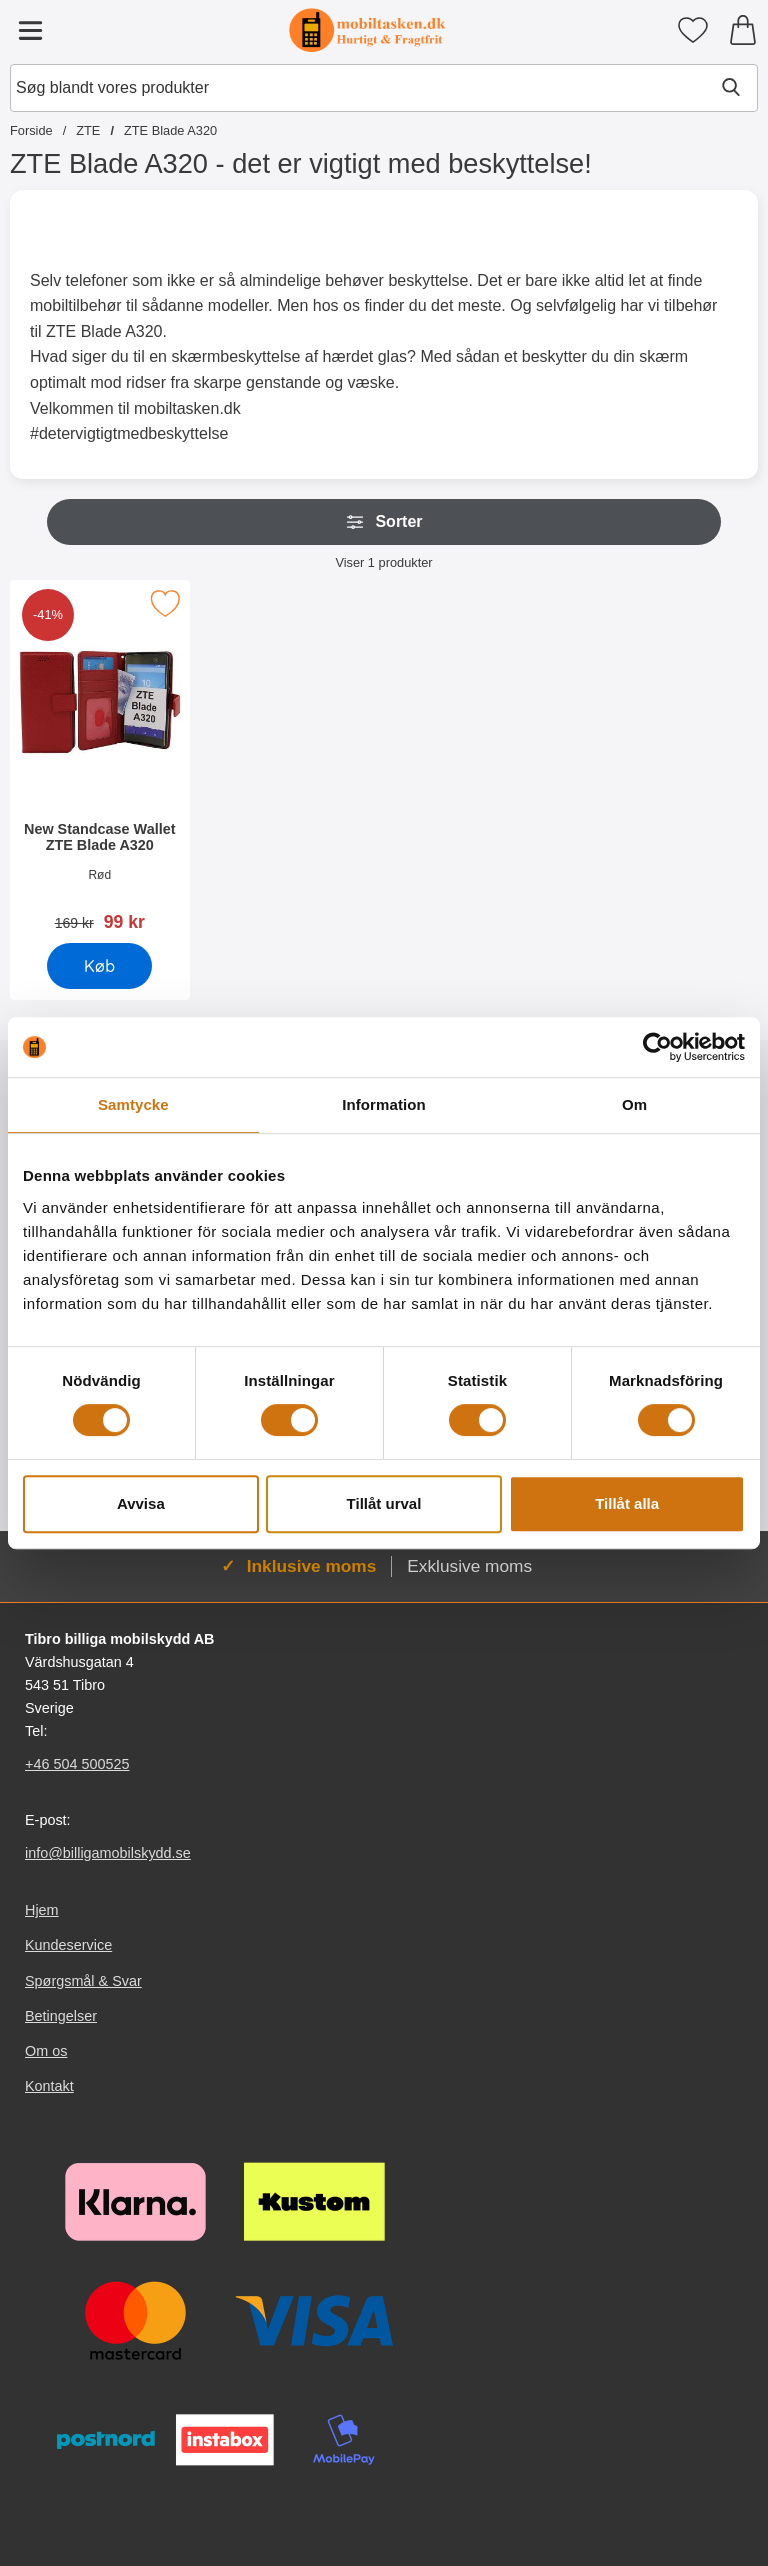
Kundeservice (68, 1945)
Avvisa (141, 1503)
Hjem (42, 1910)
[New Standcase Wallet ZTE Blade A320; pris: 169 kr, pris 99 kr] (100, 762)
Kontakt (49, 2086)
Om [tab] (634, 1104)
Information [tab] (384, 1104)
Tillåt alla (627, 1503)
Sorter (383, 522)
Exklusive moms (469, 1566)
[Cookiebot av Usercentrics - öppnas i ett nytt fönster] (657, 1047)
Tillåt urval (384, 1503)
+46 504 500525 (77, 1764)
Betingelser (61, 2016)
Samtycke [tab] (133, 1104)
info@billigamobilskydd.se (108, 1853)
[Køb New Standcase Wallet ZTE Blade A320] (99, 966)
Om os (46, 2051)
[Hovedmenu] (30, 30)
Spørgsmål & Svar (83, 1980)
